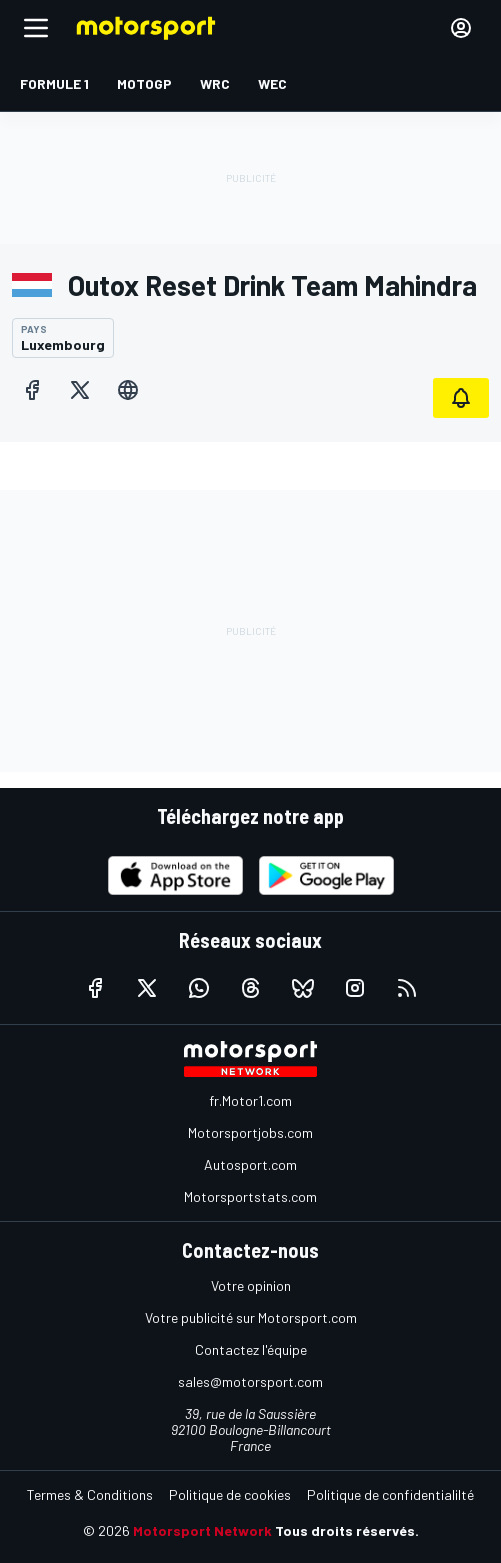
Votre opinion (251, 1285)
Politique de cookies (230, 1494)
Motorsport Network (202, 1530)
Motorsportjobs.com (250, 1132)
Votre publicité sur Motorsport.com (251, 1317)
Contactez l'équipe (251, 1349)
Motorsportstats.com (250, 1196)
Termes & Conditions (90, 1494)
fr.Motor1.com (250, 1100)
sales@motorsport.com (250, 1381)
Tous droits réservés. (347, 1530)
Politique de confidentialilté (390, 1494)
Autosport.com (250, 1164)
